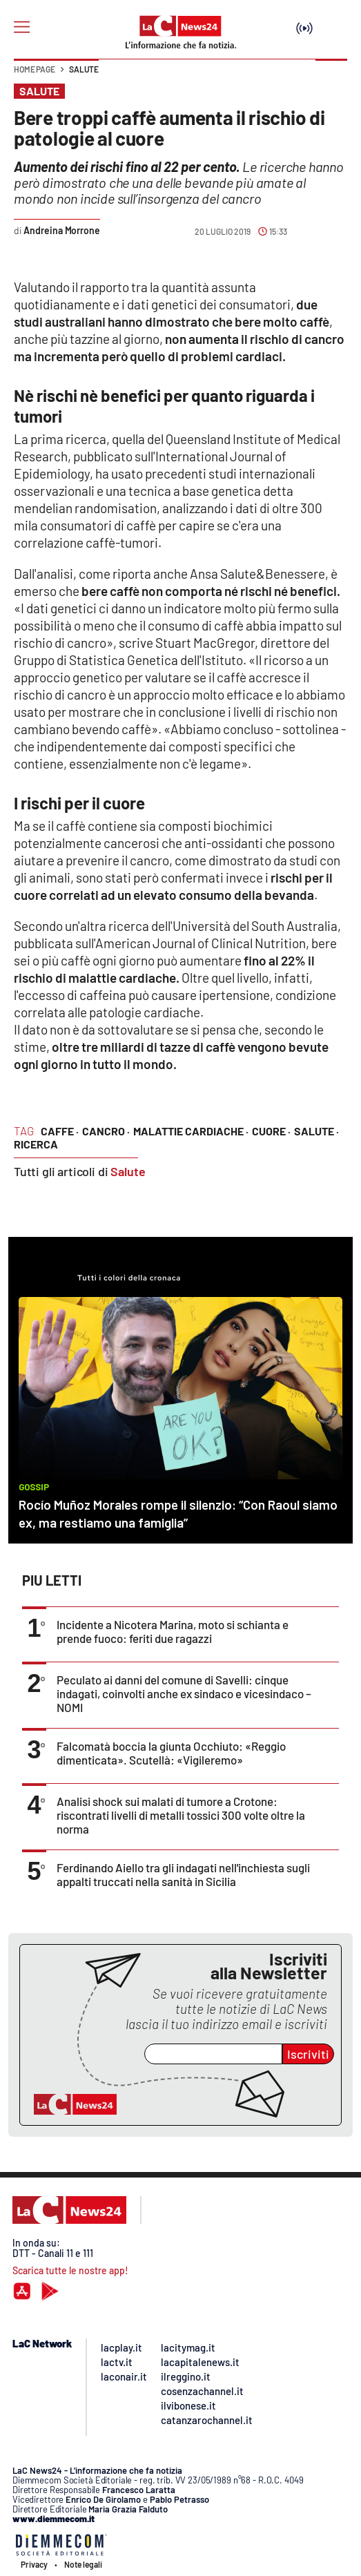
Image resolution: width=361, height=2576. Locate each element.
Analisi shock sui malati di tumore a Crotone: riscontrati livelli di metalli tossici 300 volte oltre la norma (181, 1815)
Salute (84, 69)
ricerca (36, 1144)
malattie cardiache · (190, 1130)
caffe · (60, 1130)
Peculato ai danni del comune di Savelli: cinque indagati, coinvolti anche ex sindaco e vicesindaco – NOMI (184, 1693)
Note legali (83, 2564)
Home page (34, 69)
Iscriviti (308, 2053)
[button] (331, 76)
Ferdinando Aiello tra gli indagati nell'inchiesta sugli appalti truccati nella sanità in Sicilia (183, 1874)
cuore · (271, 1130)
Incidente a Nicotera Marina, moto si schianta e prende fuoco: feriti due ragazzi (173, 1631)
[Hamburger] (22, 27)
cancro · (106, 1130)
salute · (316, 1130)
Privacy (34, 2564)
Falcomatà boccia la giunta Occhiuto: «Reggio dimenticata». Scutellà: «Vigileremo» (171, 1753)
